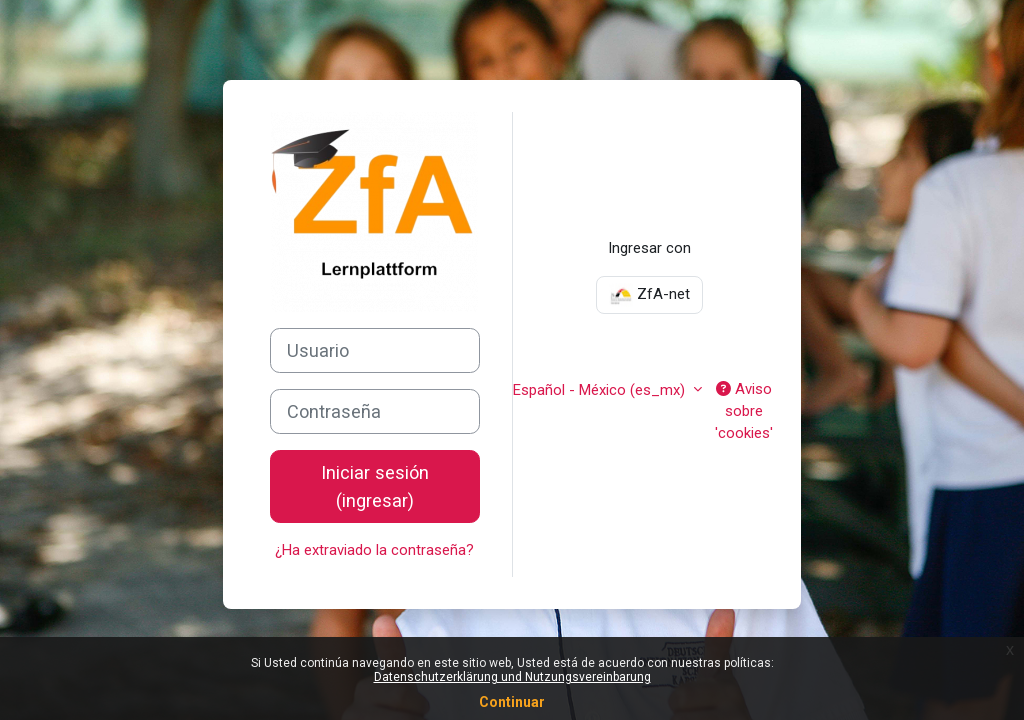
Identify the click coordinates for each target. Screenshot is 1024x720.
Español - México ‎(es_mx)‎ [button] (601, 390)
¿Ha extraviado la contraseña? (374, 550)
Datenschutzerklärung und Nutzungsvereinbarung (512, 677)
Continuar (512, 702)
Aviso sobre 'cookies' (744, 411)
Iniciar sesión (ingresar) (375, 486)
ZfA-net (649, 295)
